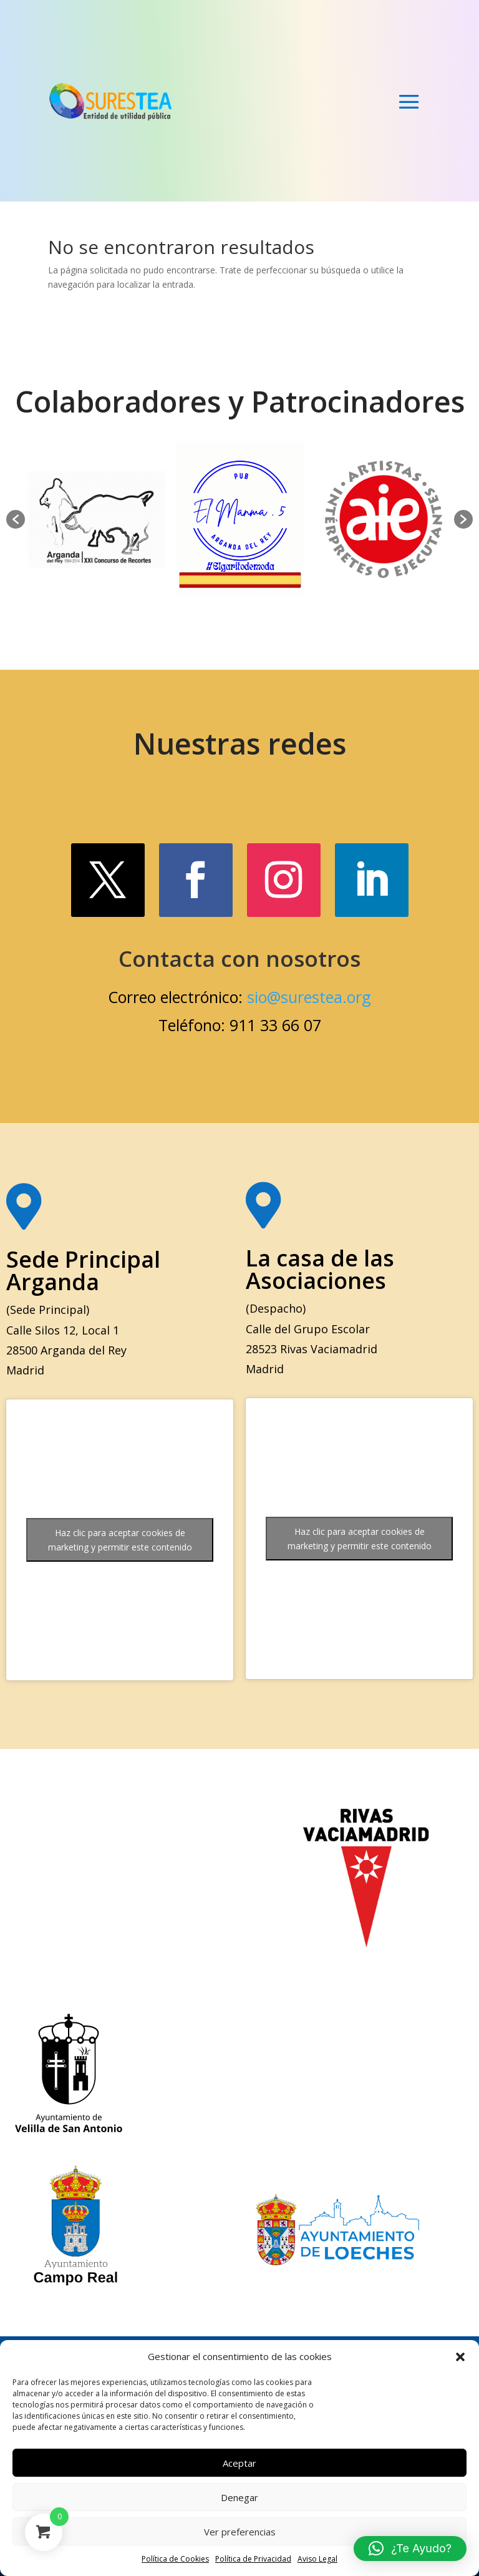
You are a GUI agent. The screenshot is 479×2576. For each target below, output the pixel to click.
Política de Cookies (175, 2559)
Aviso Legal (317, 2559)
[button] (460, 2357)
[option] (96, 519)
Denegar (239, 2497)
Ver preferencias (240, 2531)
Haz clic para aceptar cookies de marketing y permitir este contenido (120, 1540)
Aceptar (239, 2463)
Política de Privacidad (253, 2559)
